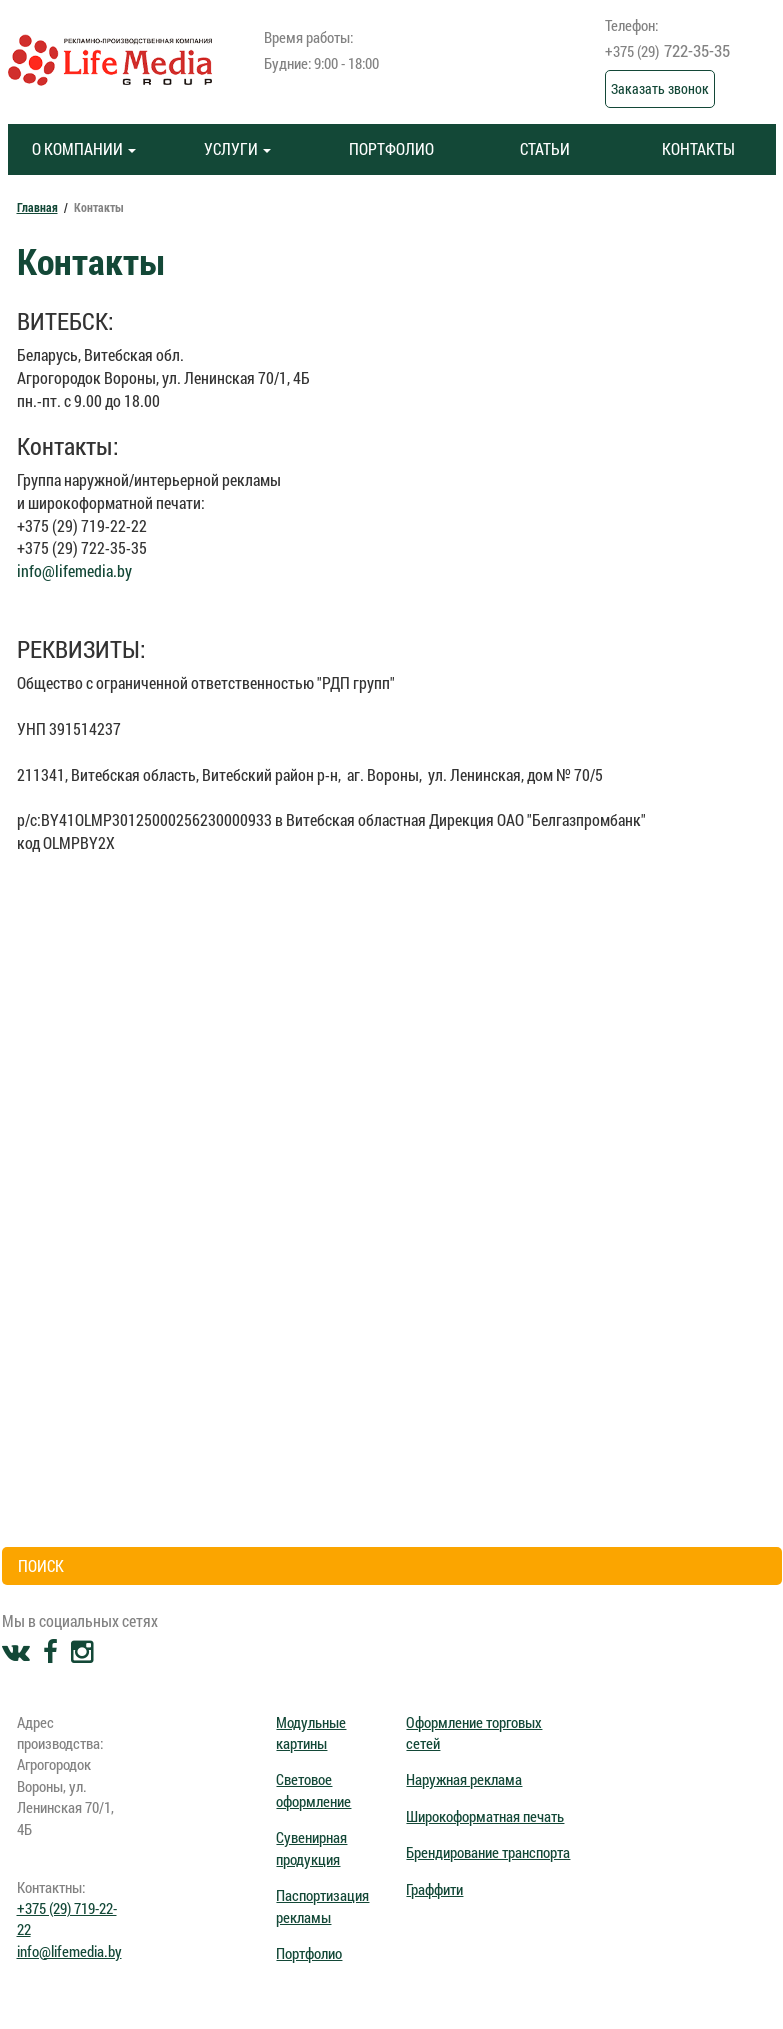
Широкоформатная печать (485, 1816)
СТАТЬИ (545, 148)
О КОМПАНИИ (84, 148)
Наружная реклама (464, 1779)
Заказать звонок (660, 88)
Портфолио (309, 1953)
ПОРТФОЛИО (391, 148)
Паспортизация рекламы (322, 1905)
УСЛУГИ (237, 148)
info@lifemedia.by (74, 570)
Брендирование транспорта (488, 1852)
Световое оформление (313, 1789)
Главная (37, 207)
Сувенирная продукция (311, 1847)
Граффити (434, 1889)
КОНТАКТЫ (698, 148)
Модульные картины (311, 1732)
